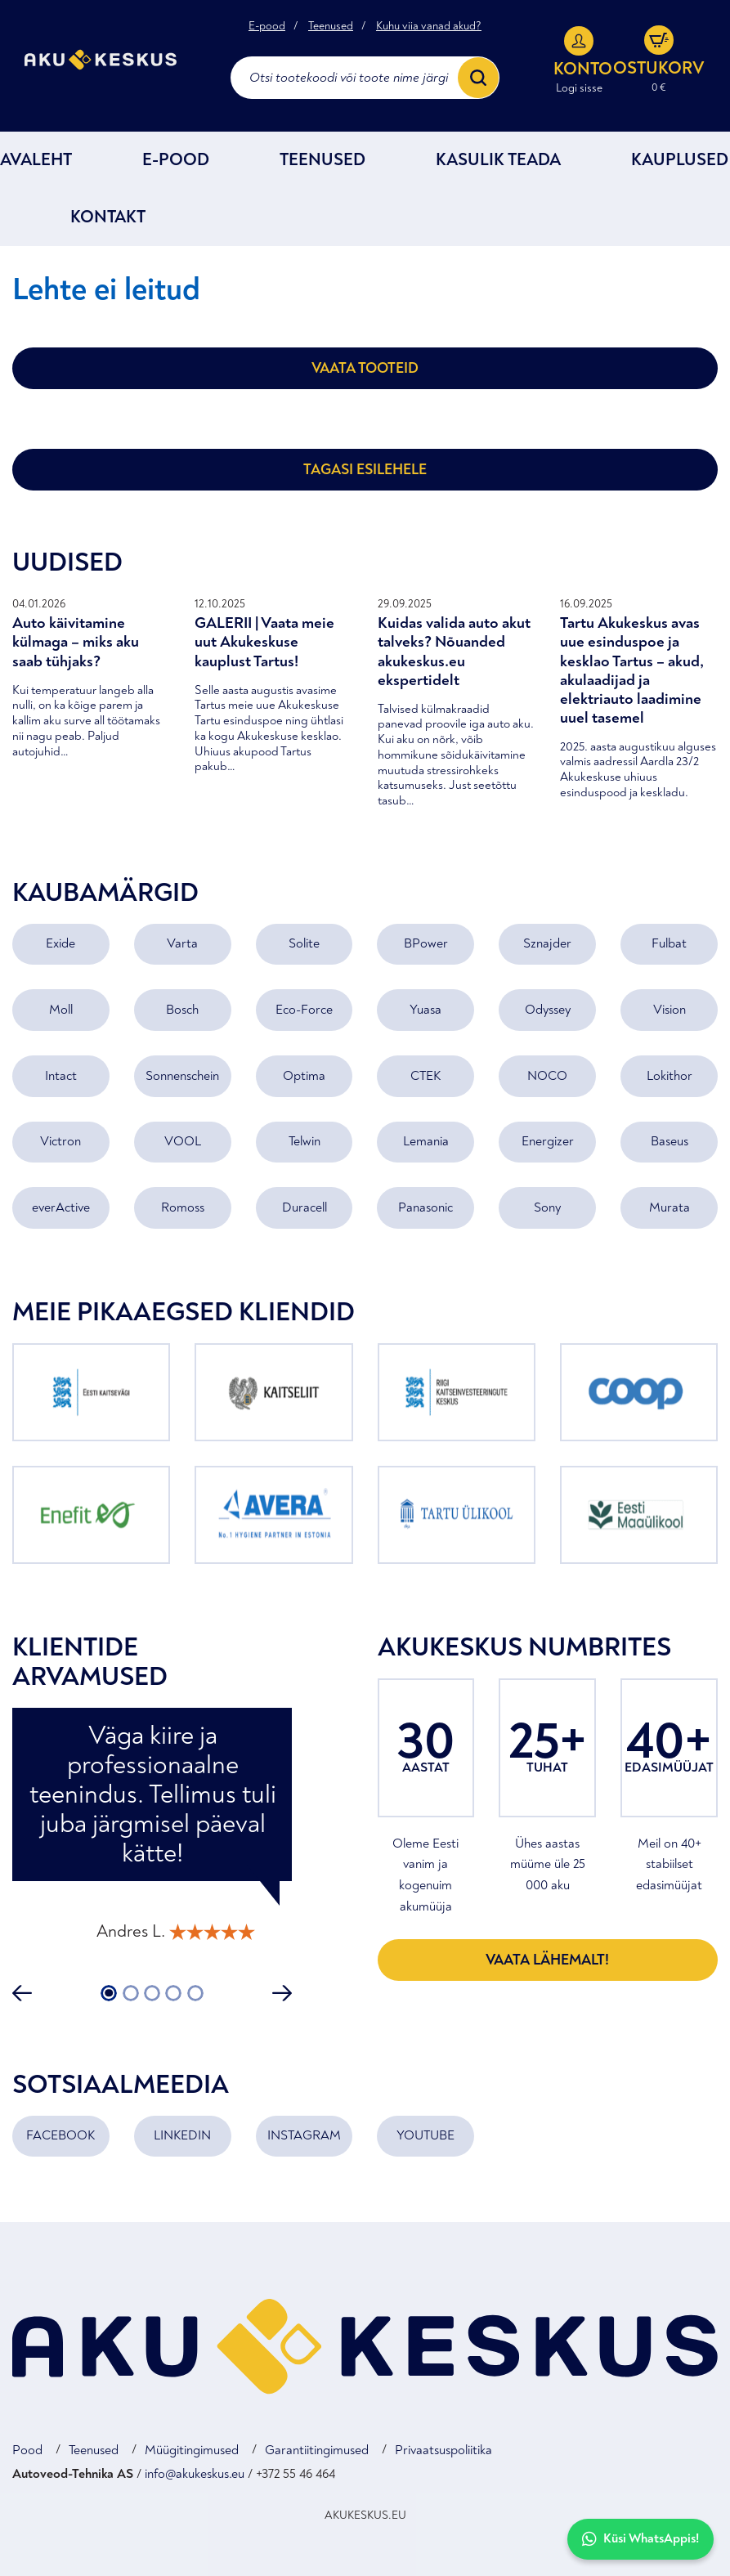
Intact (61, 1076)
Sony (547, 1207)
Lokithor (669, 1076)
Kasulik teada (498, 160)
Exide (60, 943)
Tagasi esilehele (365, 469)
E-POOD (175, 160)
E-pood (267, 26)
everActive (61, 1207)
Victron (60, 1141)
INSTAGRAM (304, 2135)
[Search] (478, 77)
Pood (27, 2450)
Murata (669, 1207)
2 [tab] (130, 1993)
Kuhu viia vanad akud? (428, 26)
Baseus (669, 1141)
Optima (304, 1076)
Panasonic (425, 1207)
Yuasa (425, 1009)
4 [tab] (173, 1993)
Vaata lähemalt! (547, 1960)
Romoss (182, 1207)
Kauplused (679, 160)
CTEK (425, 1076)
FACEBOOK (60, 2135)
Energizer (548, 1141)
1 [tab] (109, 1993)
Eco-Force (304, 1009)
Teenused (330, 26)
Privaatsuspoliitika (443, 2450)
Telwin (304, 1141)
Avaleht (36, 160)
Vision (669, 1009)
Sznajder (547, 943)
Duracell (304, 1207)
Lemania (426, 1141)
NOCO (547, 1076)
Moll (61, 1009)
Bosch (182, 1009)
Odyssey (548, 1009)
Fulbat (669, 943)
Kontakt (108, 217)
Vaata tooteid (365, 368)
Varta (182, 943)
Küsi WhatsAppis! (640, 2538)
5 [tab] (195, 1993)
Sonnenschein (182, 1076)
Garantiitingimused (317, 2450)
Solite (304, 943)
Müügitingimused (192, 2450)
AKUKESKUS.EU (365, 2515)
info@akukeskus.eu (194, 2474)
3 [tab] (152, 1993)
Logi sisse (579, 88)
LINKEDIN (182, 2135)
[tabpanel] (152, 1832)
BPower (426, 943)
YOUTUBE (425, 2135)
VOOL (182, 1141)
